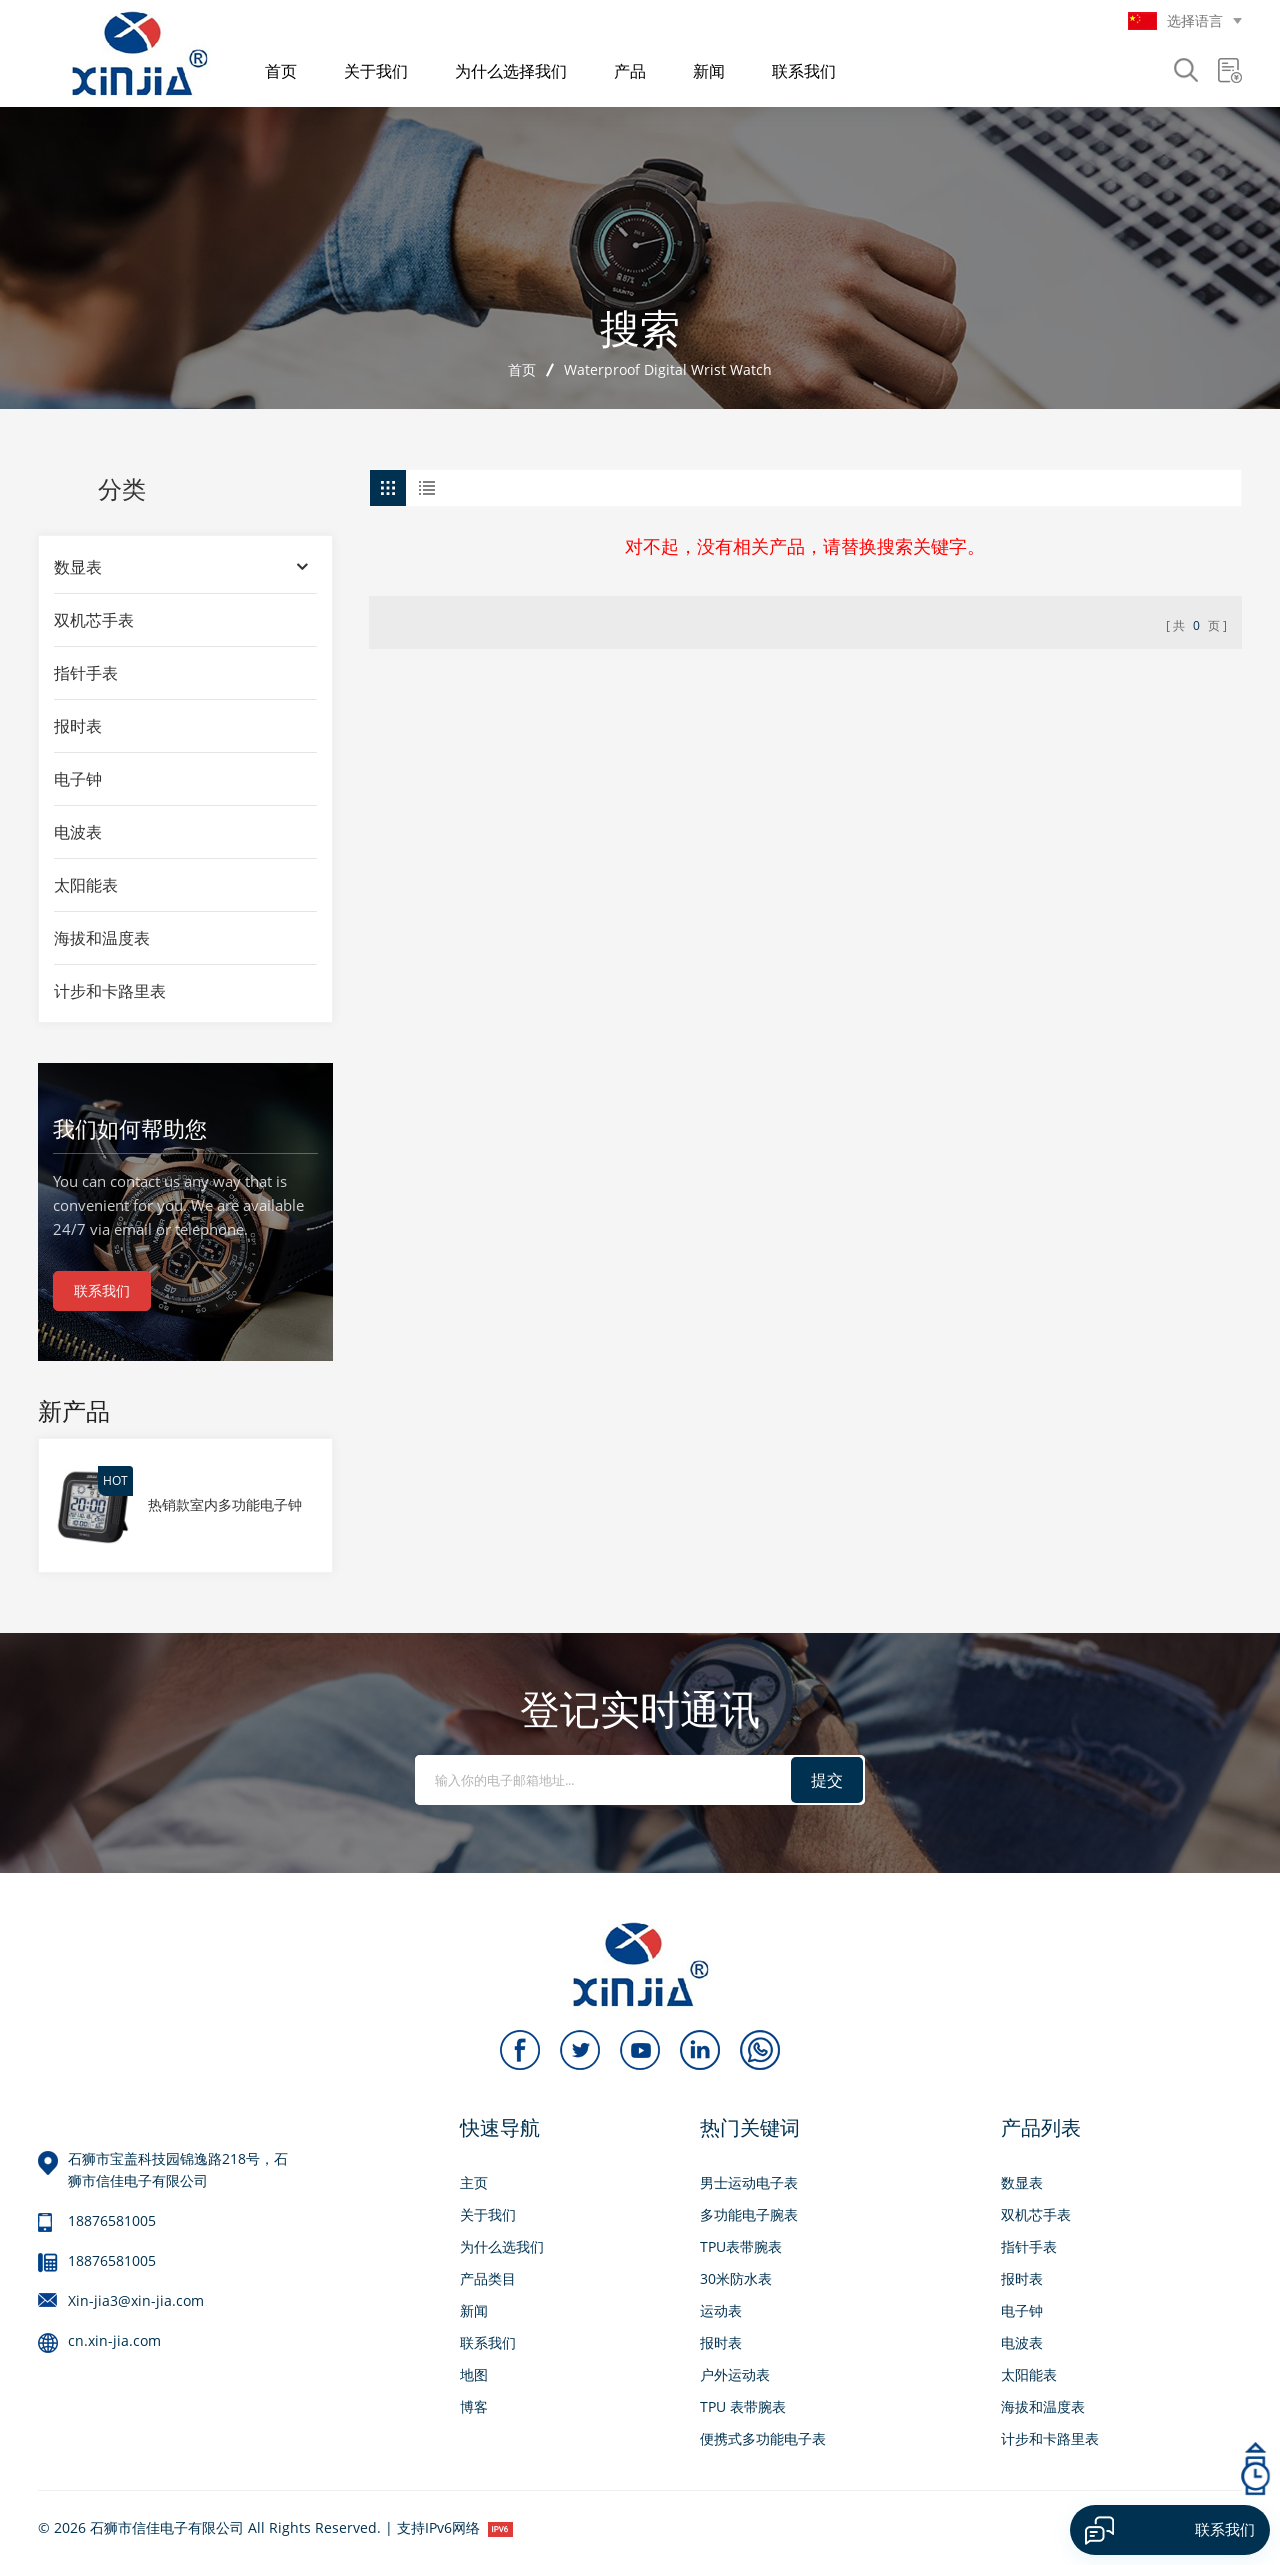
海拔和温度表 (102, 938)
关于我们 (376, 71)
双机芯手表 (94, 620)
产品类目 (488, 2278)
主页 (474, 2182)
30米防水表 (736, 2278)
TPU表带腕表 (741, 2246)
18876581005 (112, 2220)
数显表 (78, 567)
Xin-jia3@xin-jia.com (136, 2300)
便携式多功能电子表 (763, 2438)
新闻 (709, 71)
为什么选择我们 (511, 71)
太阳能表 (86, 885)
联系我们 (804, 71)
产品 (630, 71)
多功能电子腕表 (749, 2214)
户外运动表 (735, 2374)
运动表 (721, 2310)
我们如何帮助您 (130, 1128)
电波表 (78, 832)
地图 (474, 2374)
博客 (474, 2406)
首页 (281, 71)
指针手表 (86, 673)
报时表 (78, 726)
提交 (827, 1780)
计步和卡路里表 (110, 991)
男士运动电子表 (749, 2182)
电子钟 (78, 779)
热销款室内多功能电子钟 (225, 1504)
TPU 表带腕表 (743, 2406)
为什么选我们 (502, 2246)
